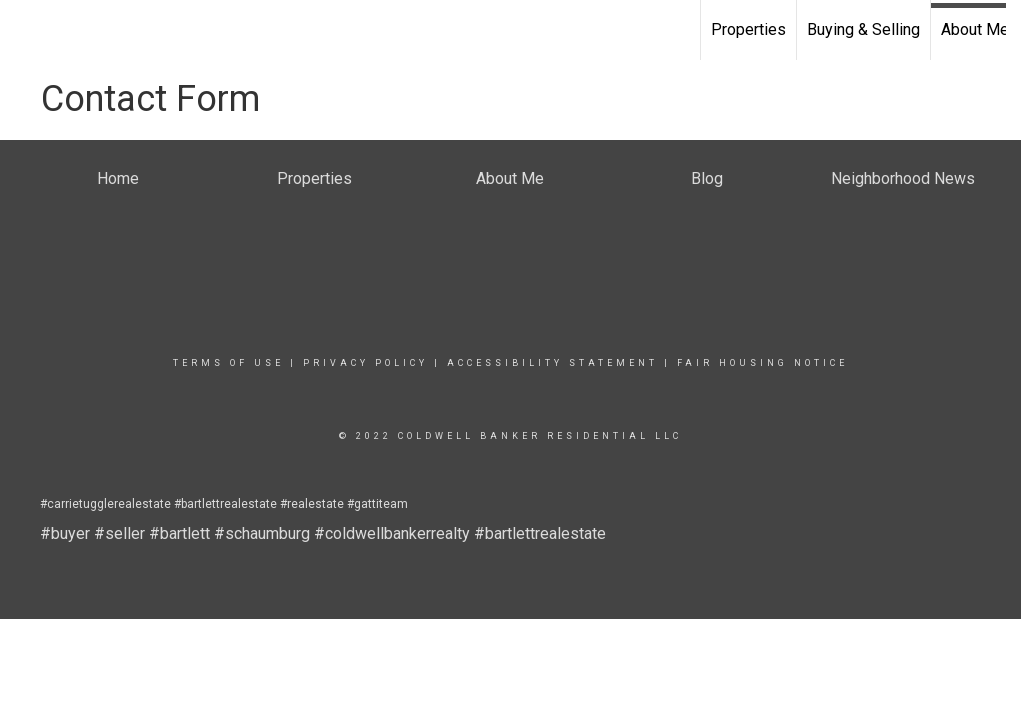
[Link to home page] (25, 30)
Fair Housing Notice (762, 363)
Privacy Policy (365, 363)
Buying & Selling (863, 29)
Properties (748, 29)
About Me (975, 29)
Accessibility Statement (552, 363)
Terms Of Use (228, 363)
